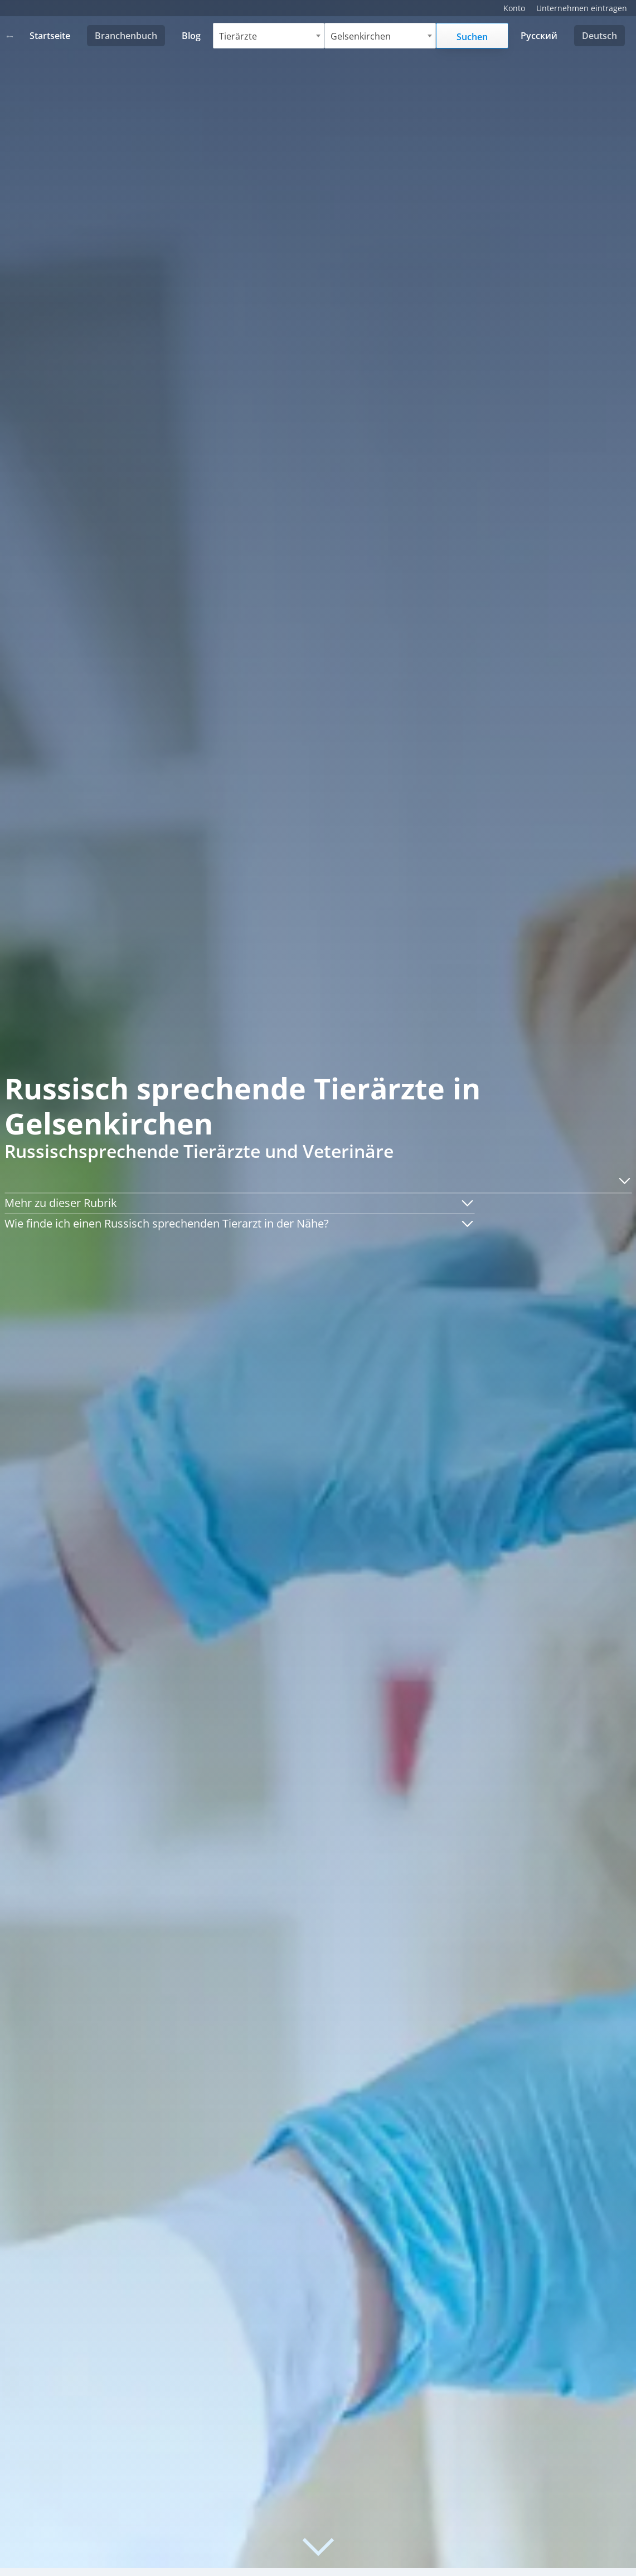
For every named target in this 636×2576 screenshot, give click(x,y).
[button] (621, 1180)
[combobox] (269, 35)
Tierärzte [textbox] (238, 36)
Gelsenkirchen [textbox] (360, 36)
